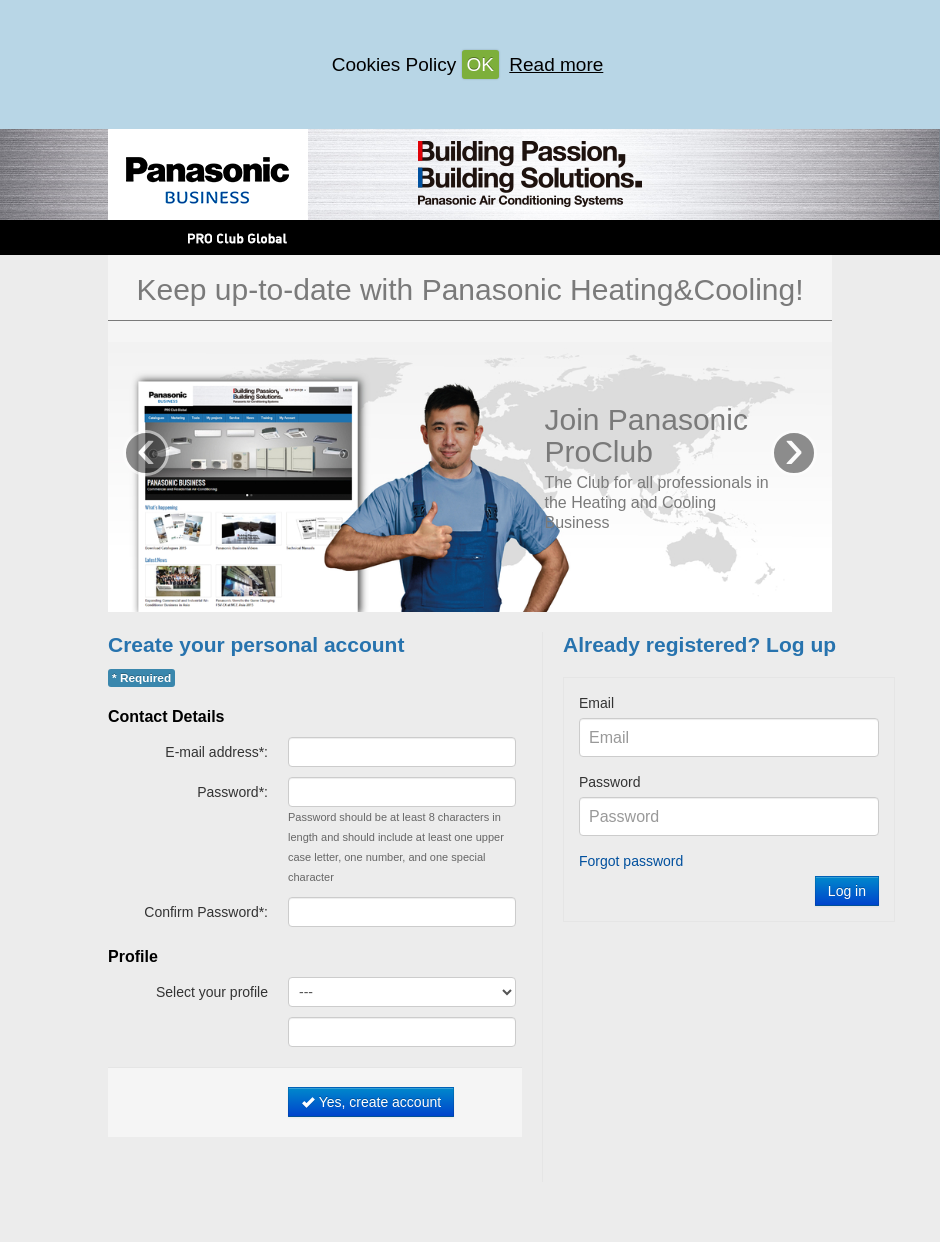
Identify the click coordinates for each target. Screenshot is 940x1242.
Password (609, 782)
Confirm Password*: (206, 912)
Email (596, 703)
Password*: (232, 792)
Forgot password (631, 861)
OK (480, 64)
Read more (556, 64)
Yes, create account (371, 1102)
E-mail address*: (216, 752)
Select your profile (212, 992)
